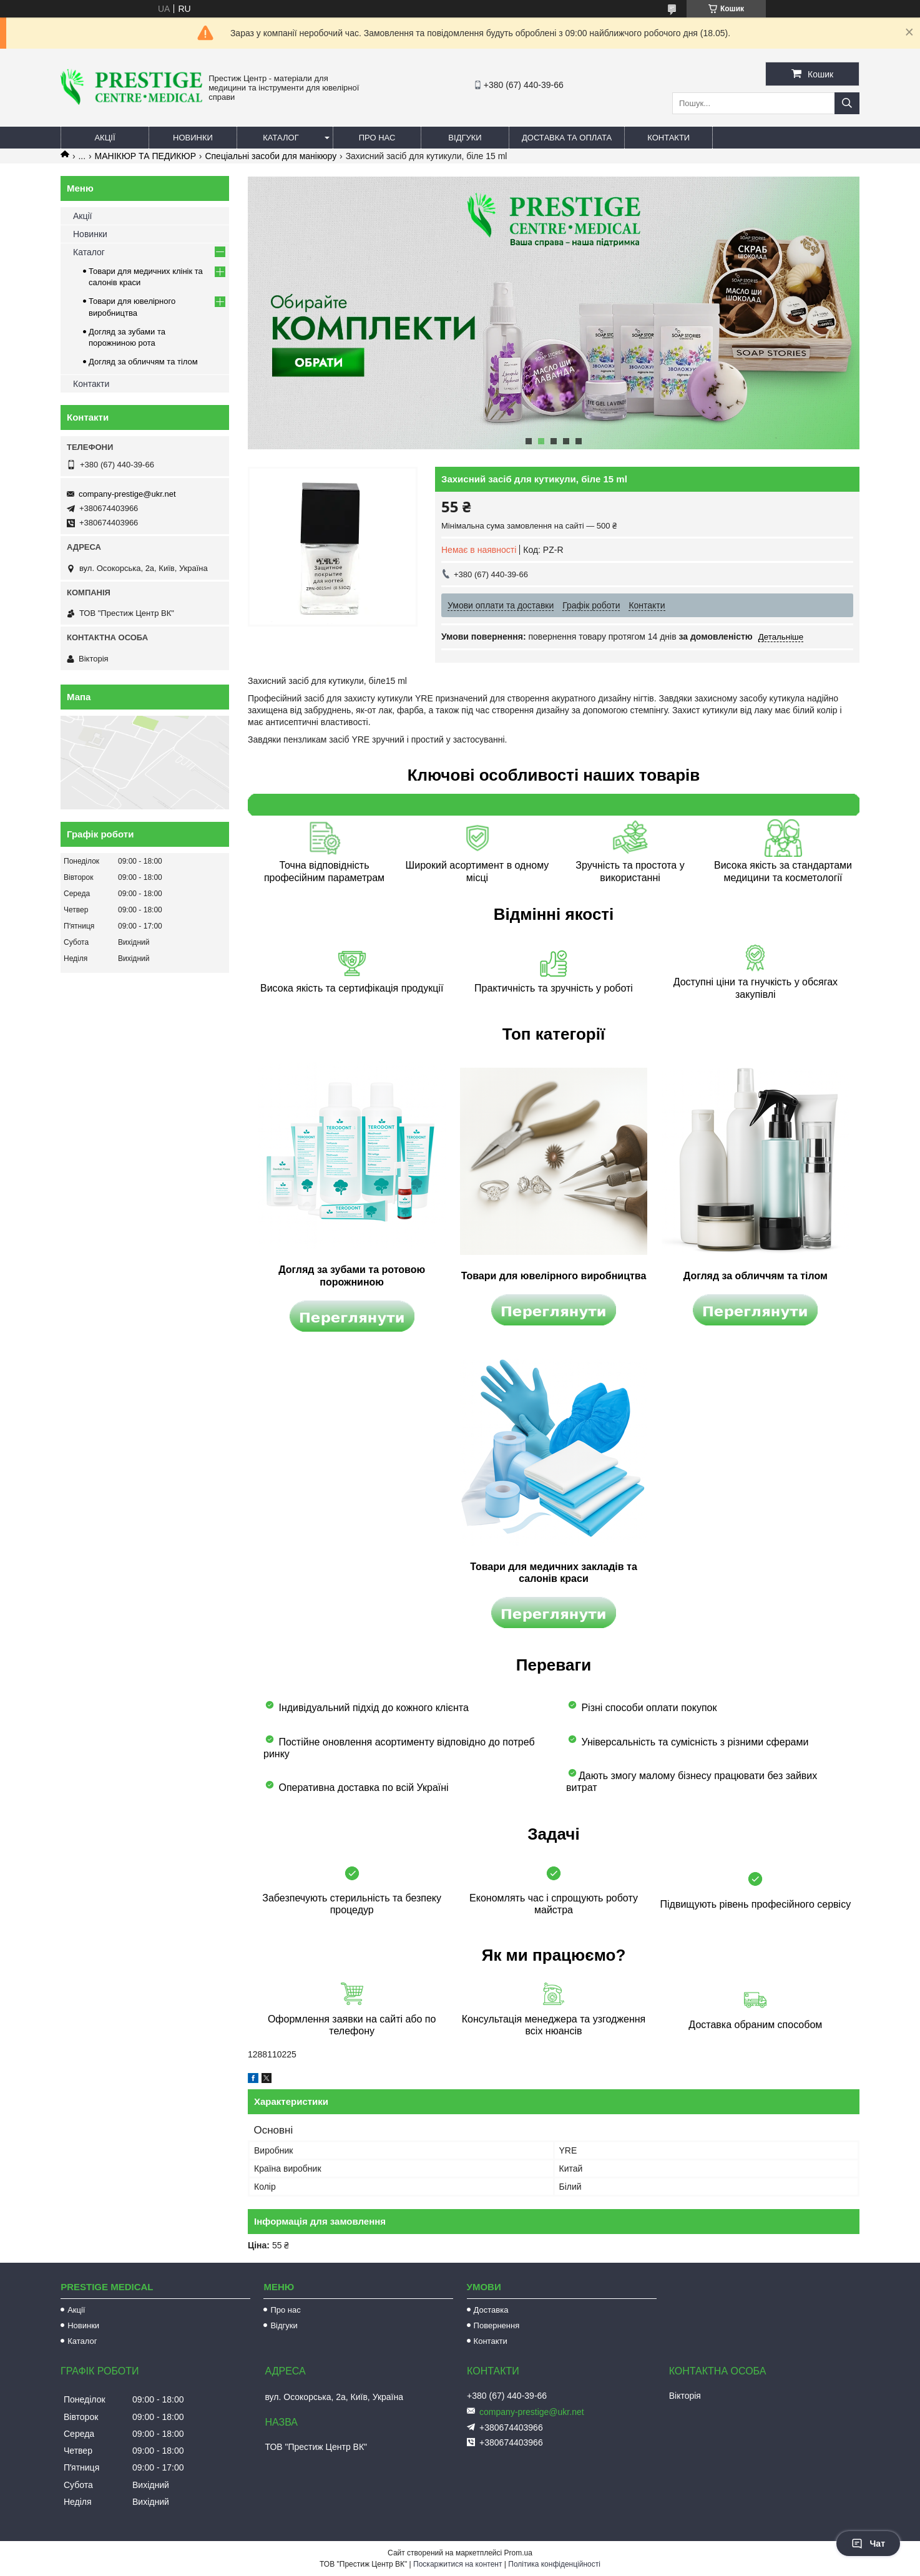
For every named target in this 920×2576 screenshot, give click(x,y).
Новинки (193, 137)
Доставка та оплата (567, 137)
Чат (868, 2543)
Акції (104, 137)
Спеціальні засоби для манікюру (270, 156)
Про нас (377, 137)
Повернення (497, 2325)
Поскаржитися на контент (457, 2564)
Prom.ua (518, 2553)
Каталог (280, 137)
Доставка (491, 2310)
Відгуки (464, 137)
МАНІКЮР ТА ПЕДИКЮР (145, 156)
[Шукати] (846, 103)
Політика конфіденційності (554, 2564)
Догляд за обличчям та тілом (143, 361)
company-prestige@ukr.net (127, 494)
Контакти (668, 137)
